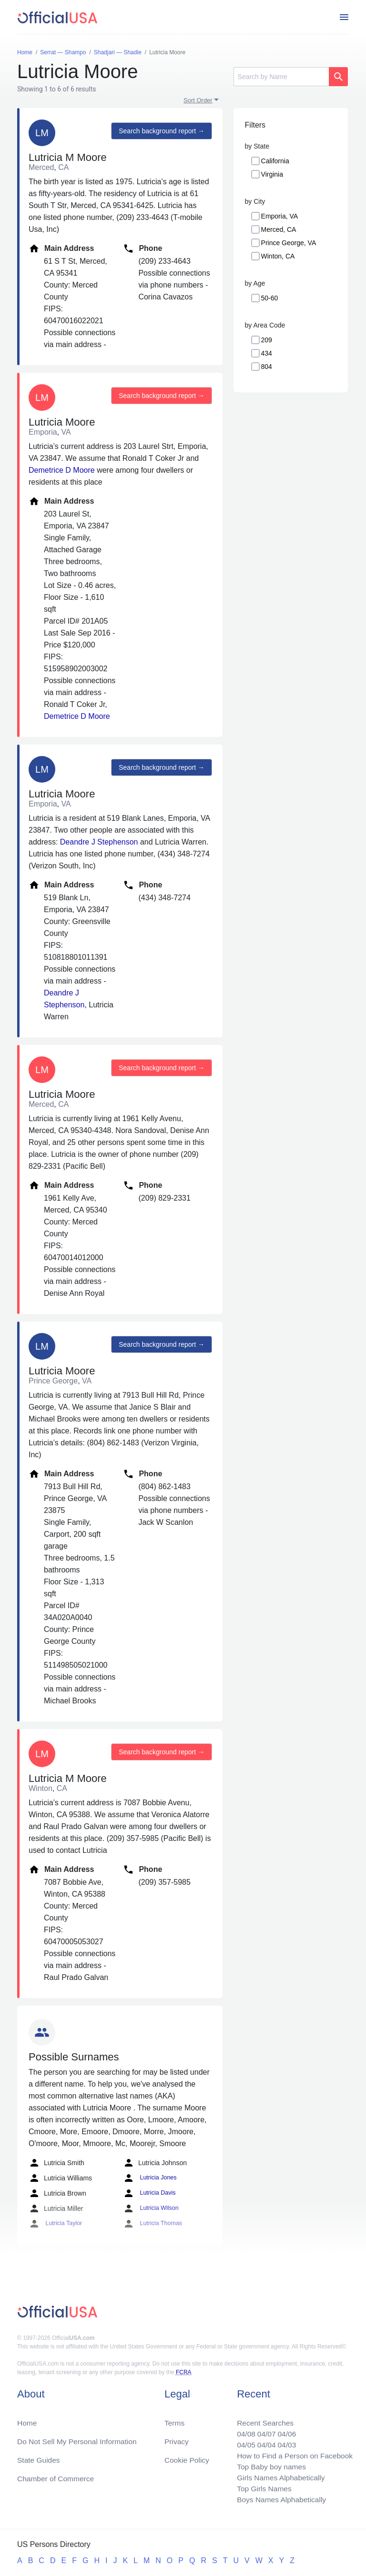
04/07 (263, 2431)
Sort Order (198, 100)
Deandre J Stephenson (99, 842)
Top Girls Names (261, 2488)
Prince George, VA (288, 243)
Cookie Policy (187, 2457)
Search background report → (160, 131)
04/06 (284, 2431)
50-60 (269, 298)
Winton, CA (278, 256)
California (275, 161)
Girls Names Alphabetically (278, 2476)
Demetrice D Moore (62, 470)
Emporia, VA (279, 216)
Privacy (176, 2438)
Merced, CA (278, 229)
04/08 (242, 2431)
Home (27, 2419)
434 (266, 353)
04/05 (242, 2442)
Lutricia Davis (148, 2193)
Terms (174, 2419)
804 (266, 366)
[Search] (281, 76)
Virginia (272, 174)
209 (266, 340)
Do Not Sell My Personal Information (79, 2438)
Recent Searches (262, 2419)
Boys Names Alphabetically (279, 2499)
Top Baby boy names (268, 2465)
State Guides (39, 2457)
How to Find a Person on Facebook (293, 2453)
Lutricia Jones (149, 2178)
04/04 (263, 2442)
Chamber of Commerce (56, 2476)
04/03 (284, 2442)
